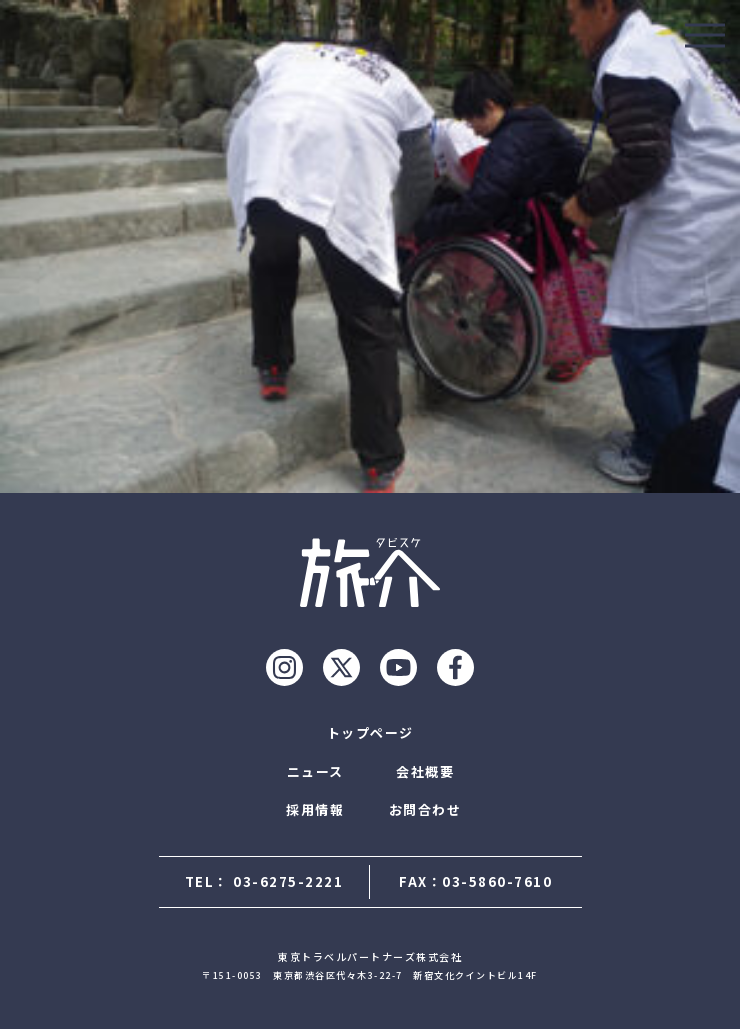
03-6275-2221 (288, 881)
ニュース (315, 771)
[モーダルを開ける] (705, 35)
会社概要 (425, 771)
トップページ (370, 732)
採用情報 (315, 809)
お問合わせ (425, 809)
